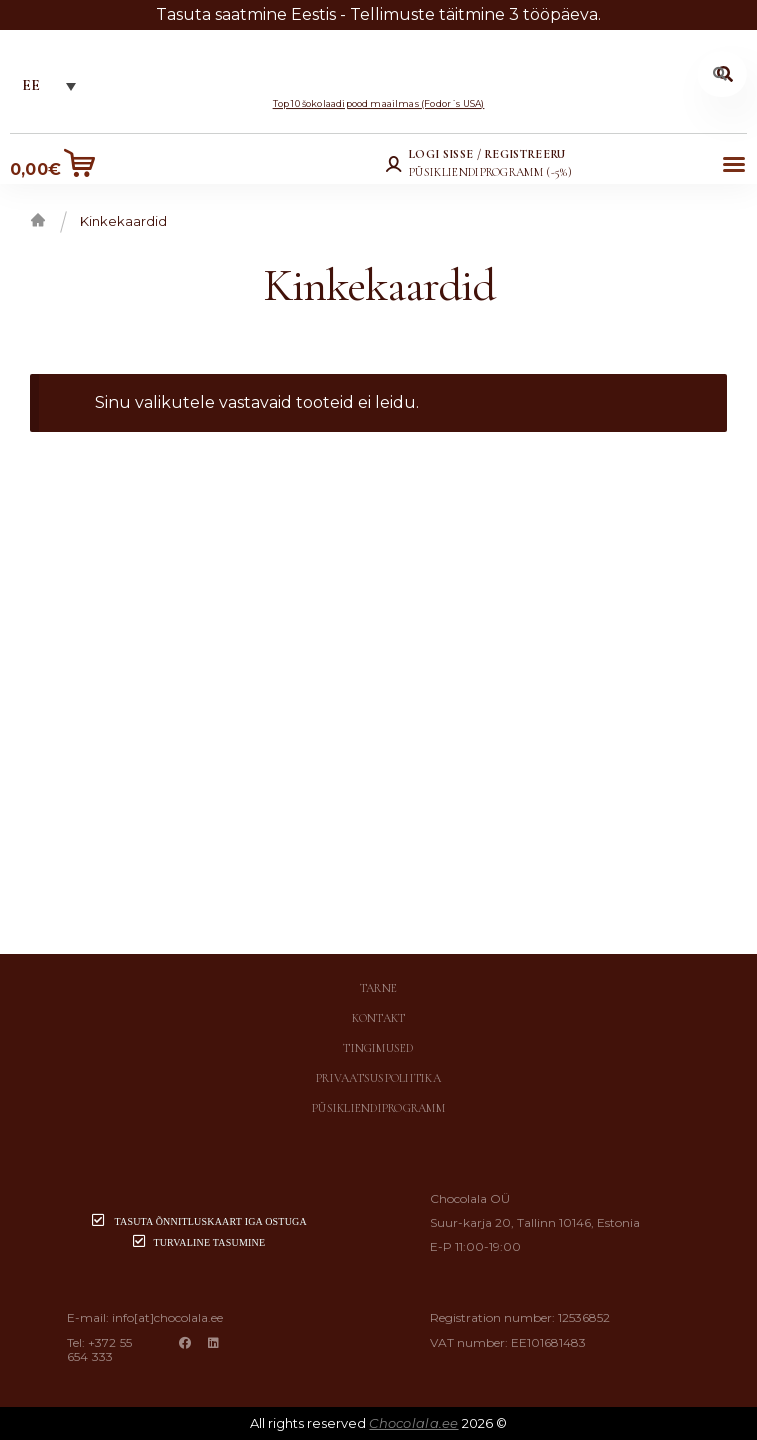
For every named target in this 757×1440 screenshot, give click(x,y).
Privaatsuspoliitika (378, 1078)
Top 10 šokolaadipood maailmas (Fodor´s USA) (379, 103)
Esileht (38, 220)
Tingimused (378, 1048)
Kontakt (379, 1018)
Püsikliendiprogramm (378, 1108)
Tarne (378, 988)
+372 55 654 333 (100, 1349)
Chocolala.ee (413, 1423)
